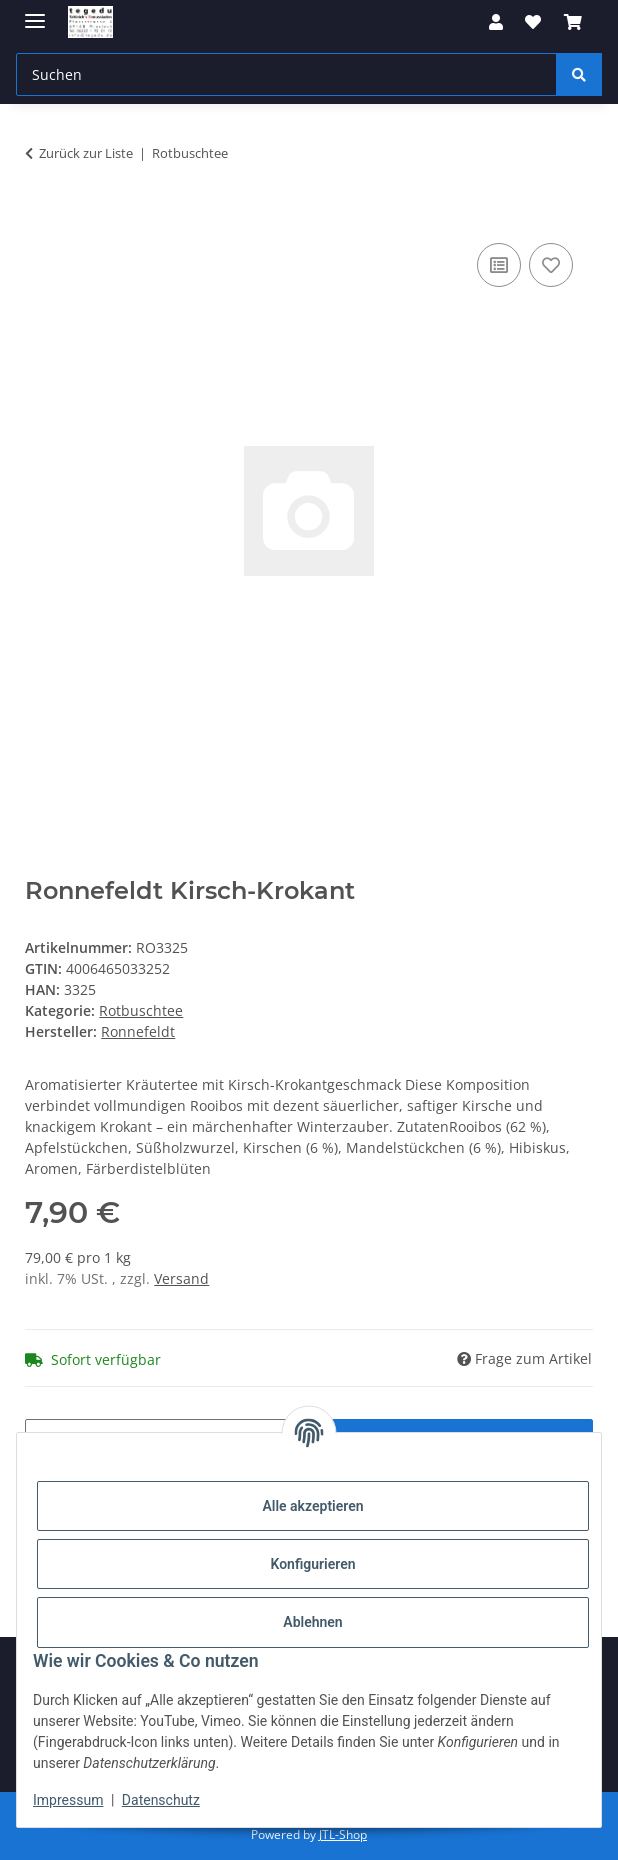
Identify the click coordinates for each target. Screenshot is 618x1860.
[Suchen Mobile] (286, 74)
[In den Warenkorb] (41, 216)
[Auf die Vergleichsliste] (499, 265)
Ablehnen (312, 1622)
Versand (181, 1278)
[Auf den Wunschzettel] (551, 265)
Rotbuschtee (141, 1010)
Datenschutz (161, 1800)
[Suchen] (579, 74)
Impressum (68, 1800)
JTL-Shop (343, 1834)
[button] (496, 22)
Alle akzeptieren (312, 1506)
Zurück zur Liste (86, 153)
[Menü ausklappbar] (35, 12)
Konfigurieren (312, 1564)
